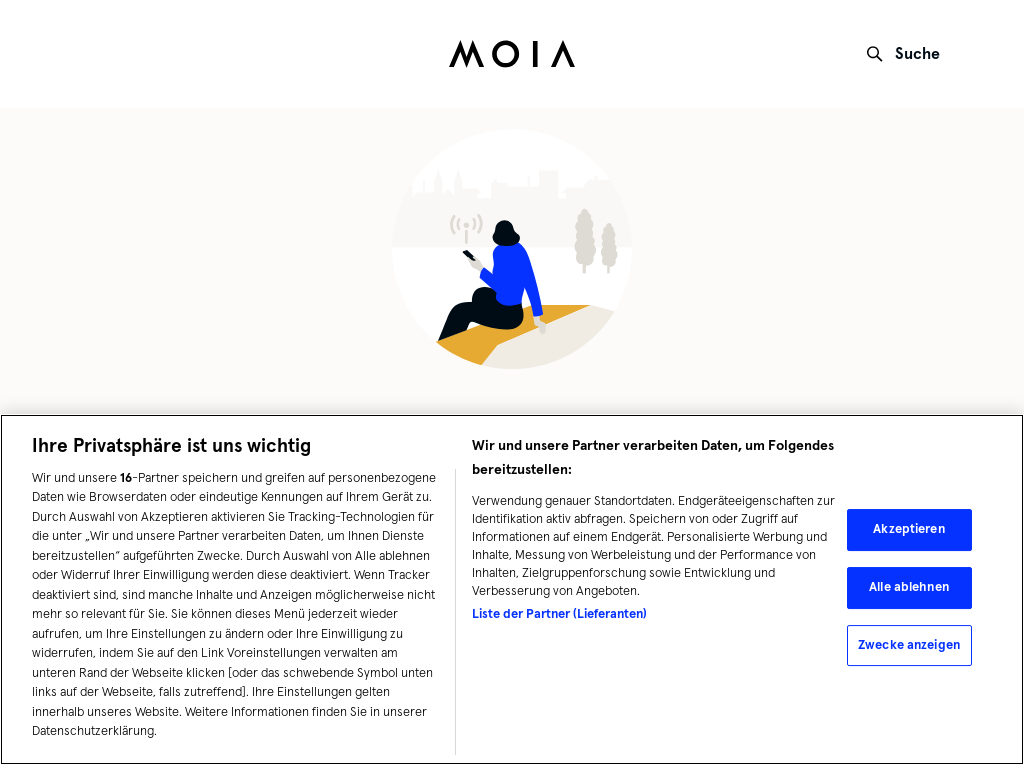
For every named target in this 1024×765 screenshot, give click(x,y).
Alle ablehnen (909, 587)
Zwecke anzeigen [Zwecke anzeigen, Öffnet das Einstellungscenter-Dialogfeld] (909, 645)
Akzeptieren (908, 529)
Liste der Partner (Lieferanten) (559, 614)
